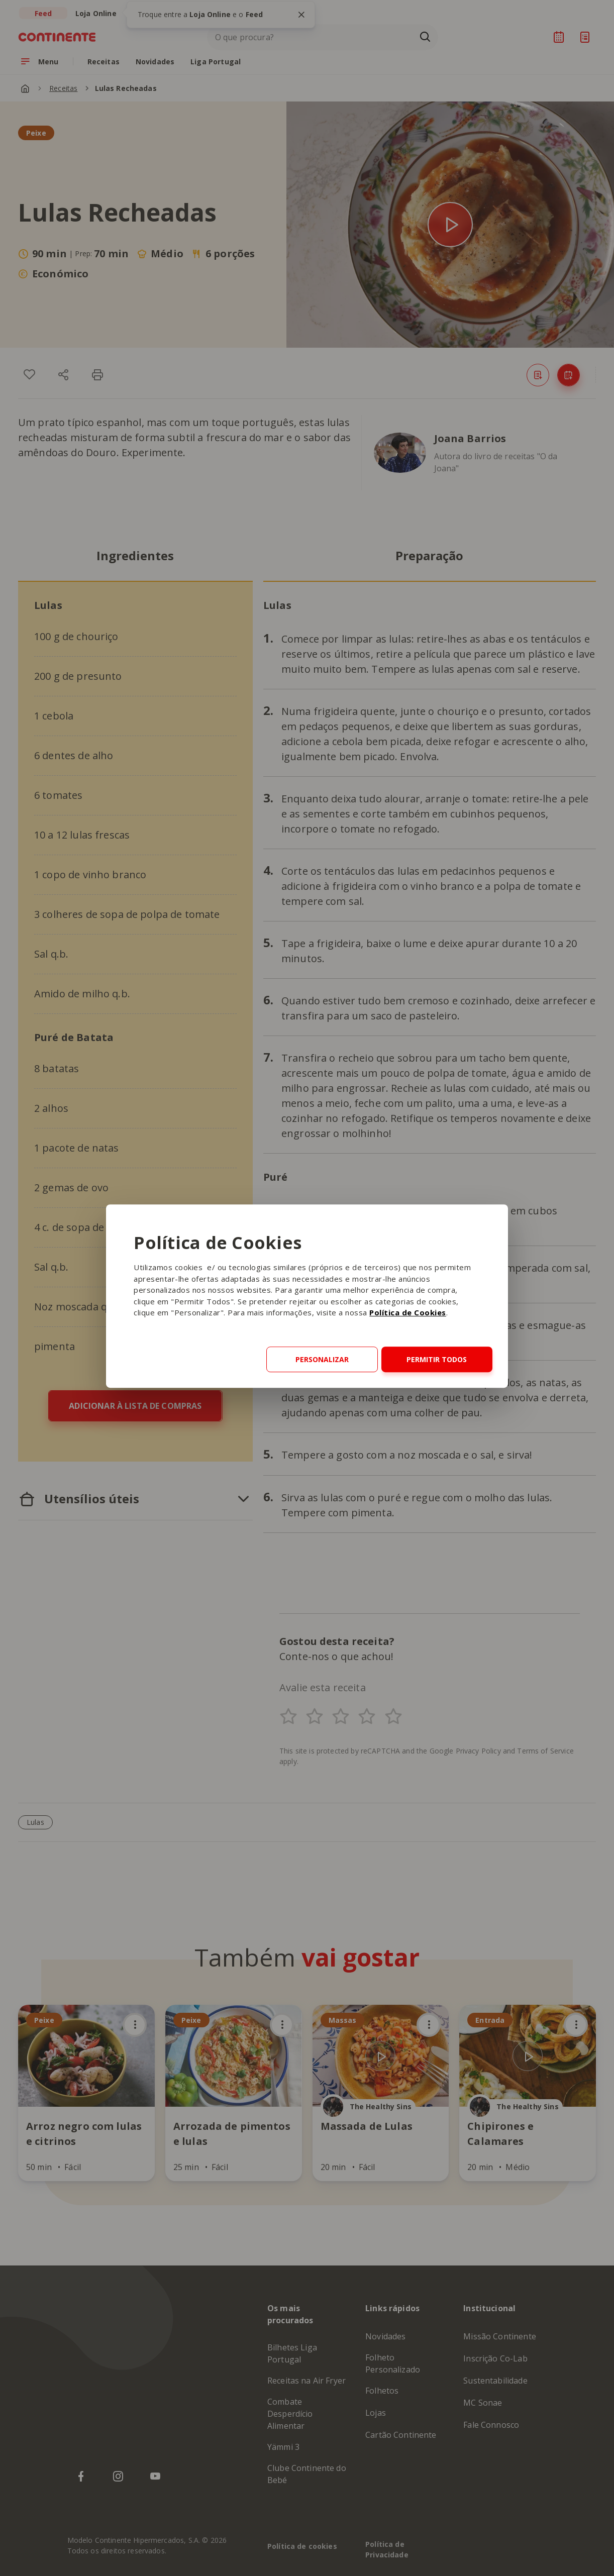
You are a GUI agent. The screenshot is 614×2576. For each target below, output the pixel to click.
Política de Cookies (407, 1313)
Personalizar (322, 1359)
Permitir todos (436, 1359)
